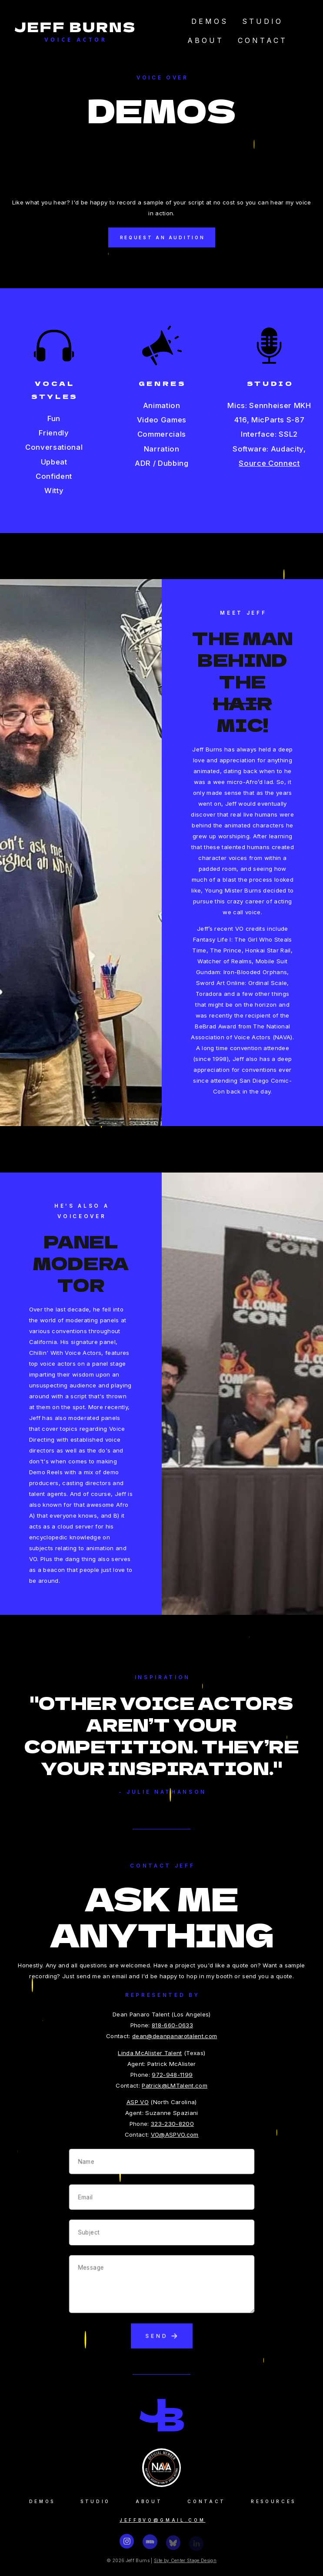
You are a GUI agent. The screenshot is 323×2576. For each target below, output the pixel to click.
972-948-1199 (173, 2074)
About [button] (149, 2500)
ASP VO (138, 2101)
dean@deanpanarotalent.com (175, 2035)
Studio (262, 21)
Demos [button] (42, 2500)
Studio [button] (95, 2500)
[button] (127, 2543)
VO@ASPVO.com (176, 2134)
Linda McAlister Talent (151, 2052)
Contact (262, 40)
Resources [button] (273, 2500)
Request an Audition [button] (162, 237)
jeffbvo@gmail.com (162, 2517)
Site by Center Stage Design (186, 2560)
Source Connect (269, 460)
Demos (209, 21)
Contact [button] (206, 2500)
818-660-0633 (173, 2025)
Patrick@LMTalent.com (176, 2085)
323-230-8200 (173, 2123)
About (205, 40)
